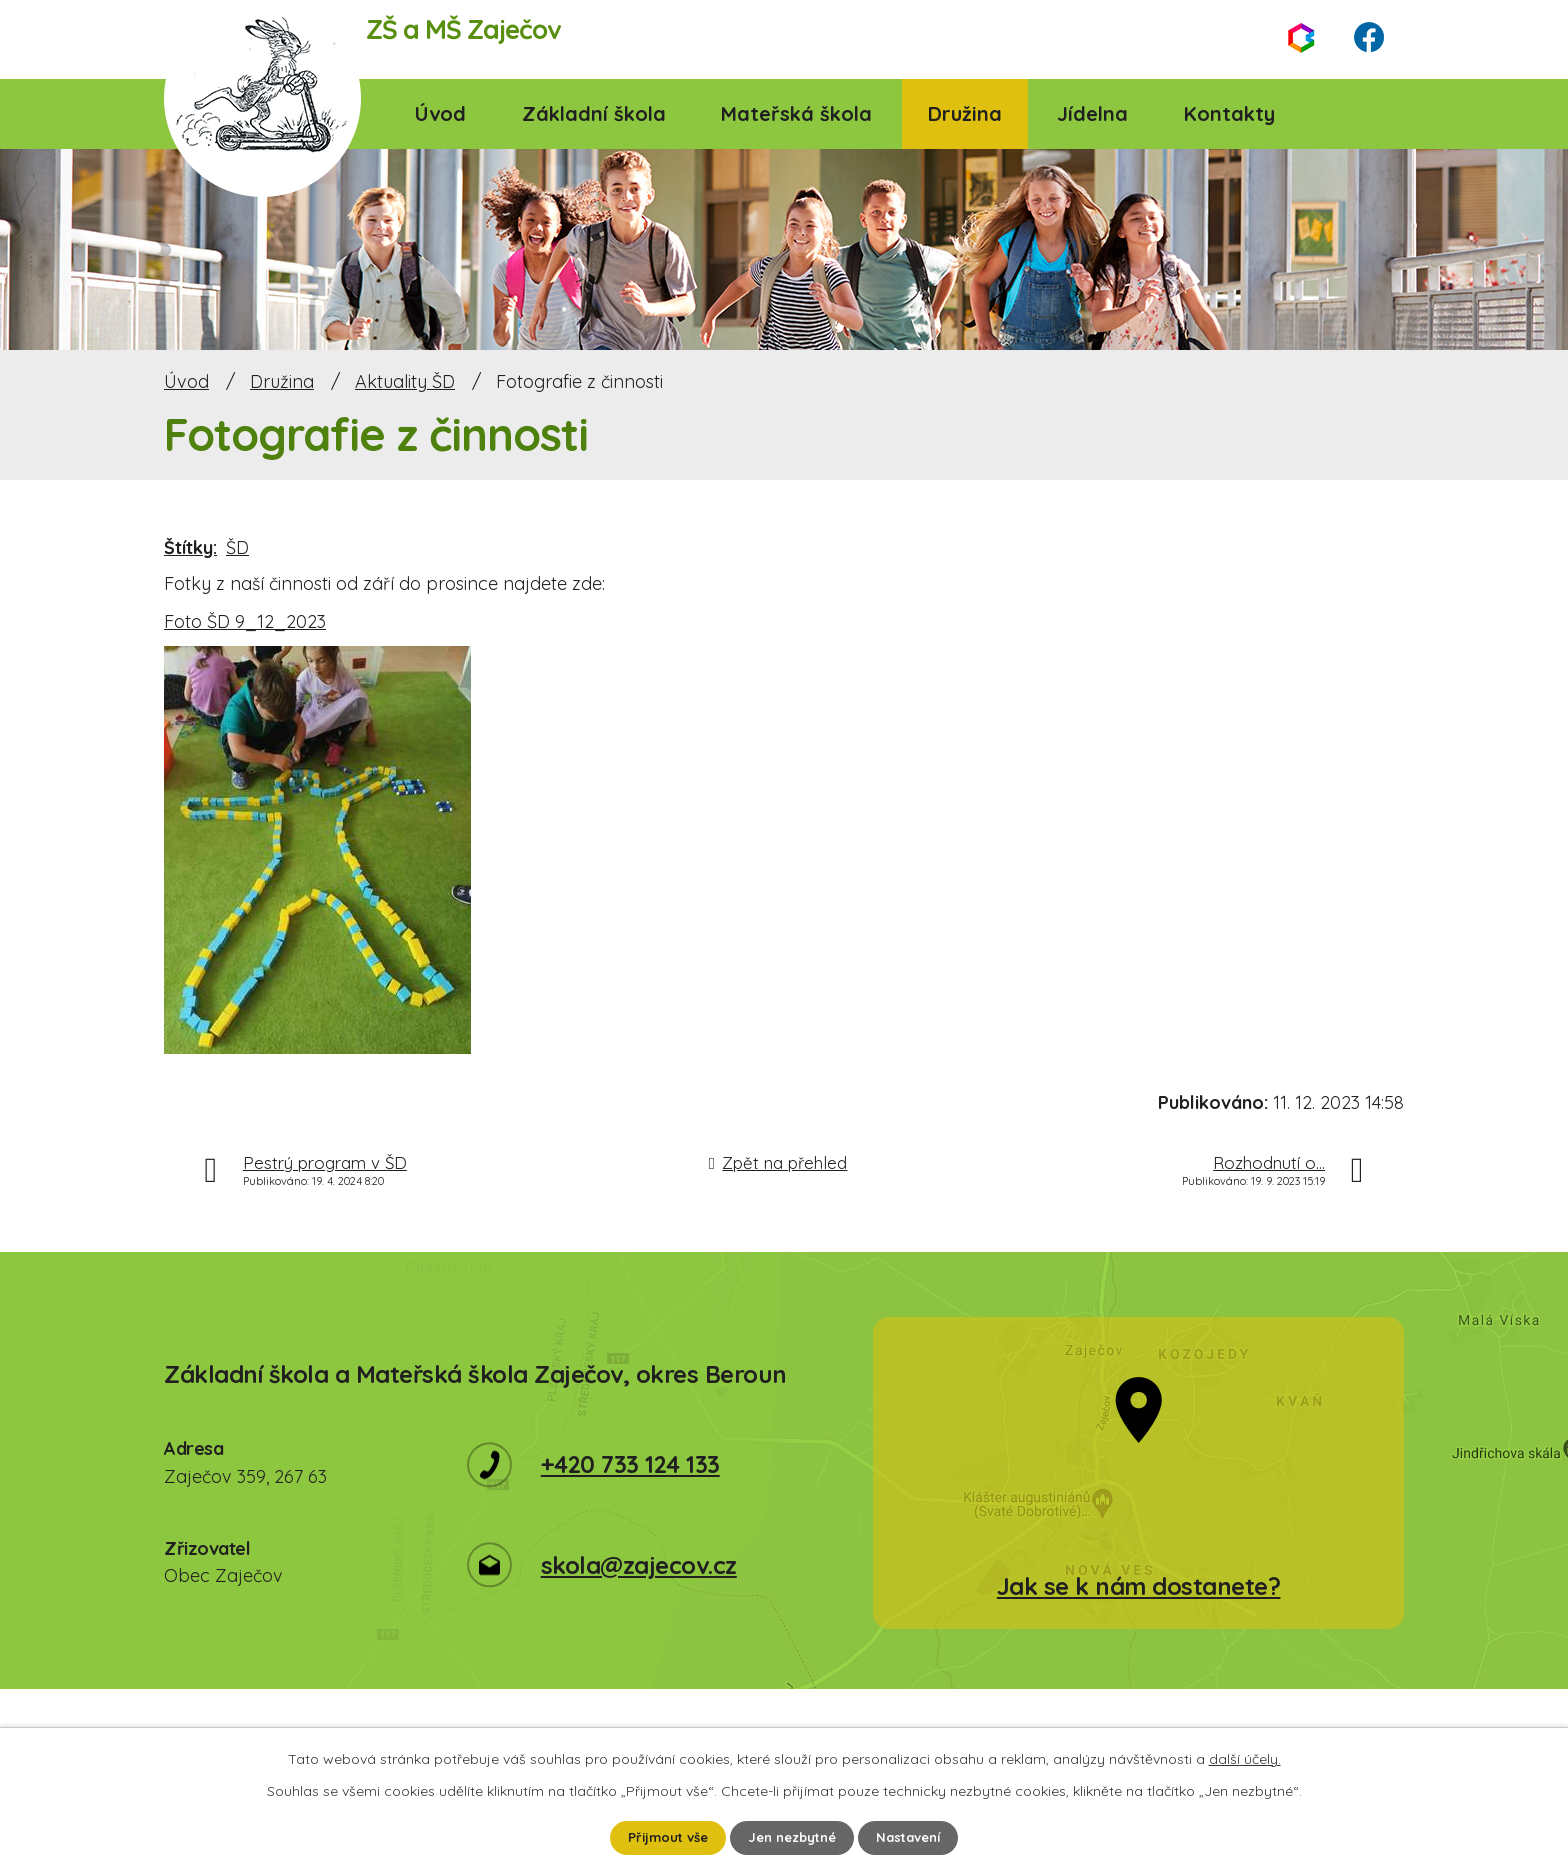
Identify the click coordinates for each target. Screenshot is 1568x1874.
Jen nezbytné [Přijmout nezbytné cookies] (793, 1837)
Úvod (440, 113)
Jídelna (1092, 113)
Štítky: (190, 547)
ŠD (237, 547)
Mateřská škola (796, 113)
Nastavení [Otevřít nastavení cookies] (917, 1837)
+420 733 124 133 (630, 1464)
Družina (965, 113)
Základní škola (594, 113)
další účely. (1245, 1757)
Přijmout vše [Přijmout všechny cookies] (660, 1837)
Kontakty (1229, 113)
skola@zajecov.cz (639, 1565)
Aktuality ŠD (405, 381)
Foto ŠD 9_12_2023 (245, 621)
